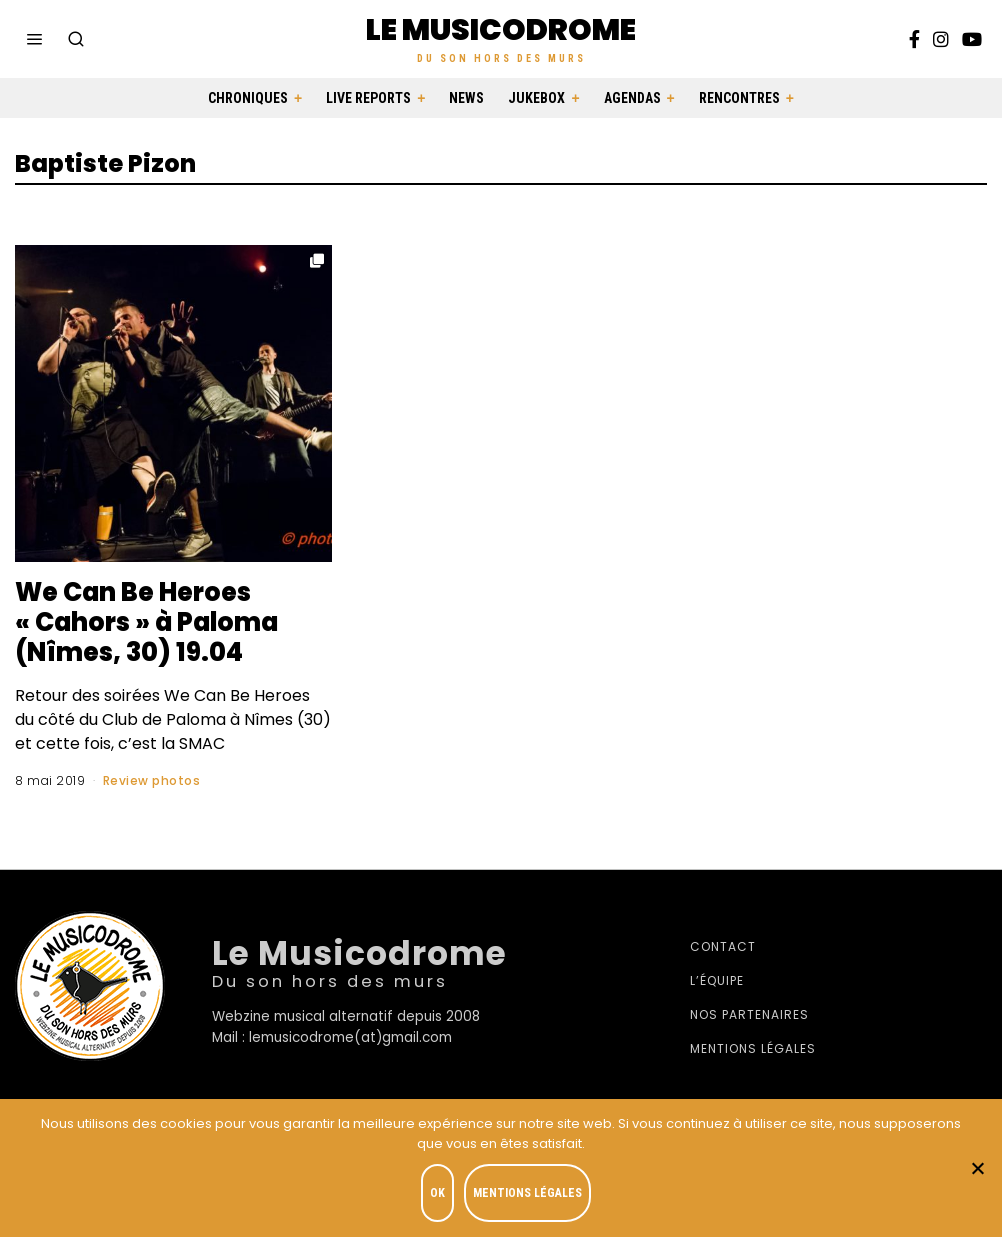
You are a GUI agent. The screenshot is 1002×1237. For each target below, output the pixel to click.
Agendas (632, 98)
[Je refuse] (977, 1168)
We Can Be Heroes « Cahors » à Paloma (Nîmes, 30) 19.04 (150, 622)
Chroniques (248, 98)
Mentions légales (753, 1048)
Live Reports (368, 98)
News (466, 98)
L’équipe (717, 980)
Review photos (152, 780)
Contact (723, 946)
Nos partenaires (749, 1014)
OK (437, 1193)
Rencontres (739, 98)
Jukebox (536, 98)
